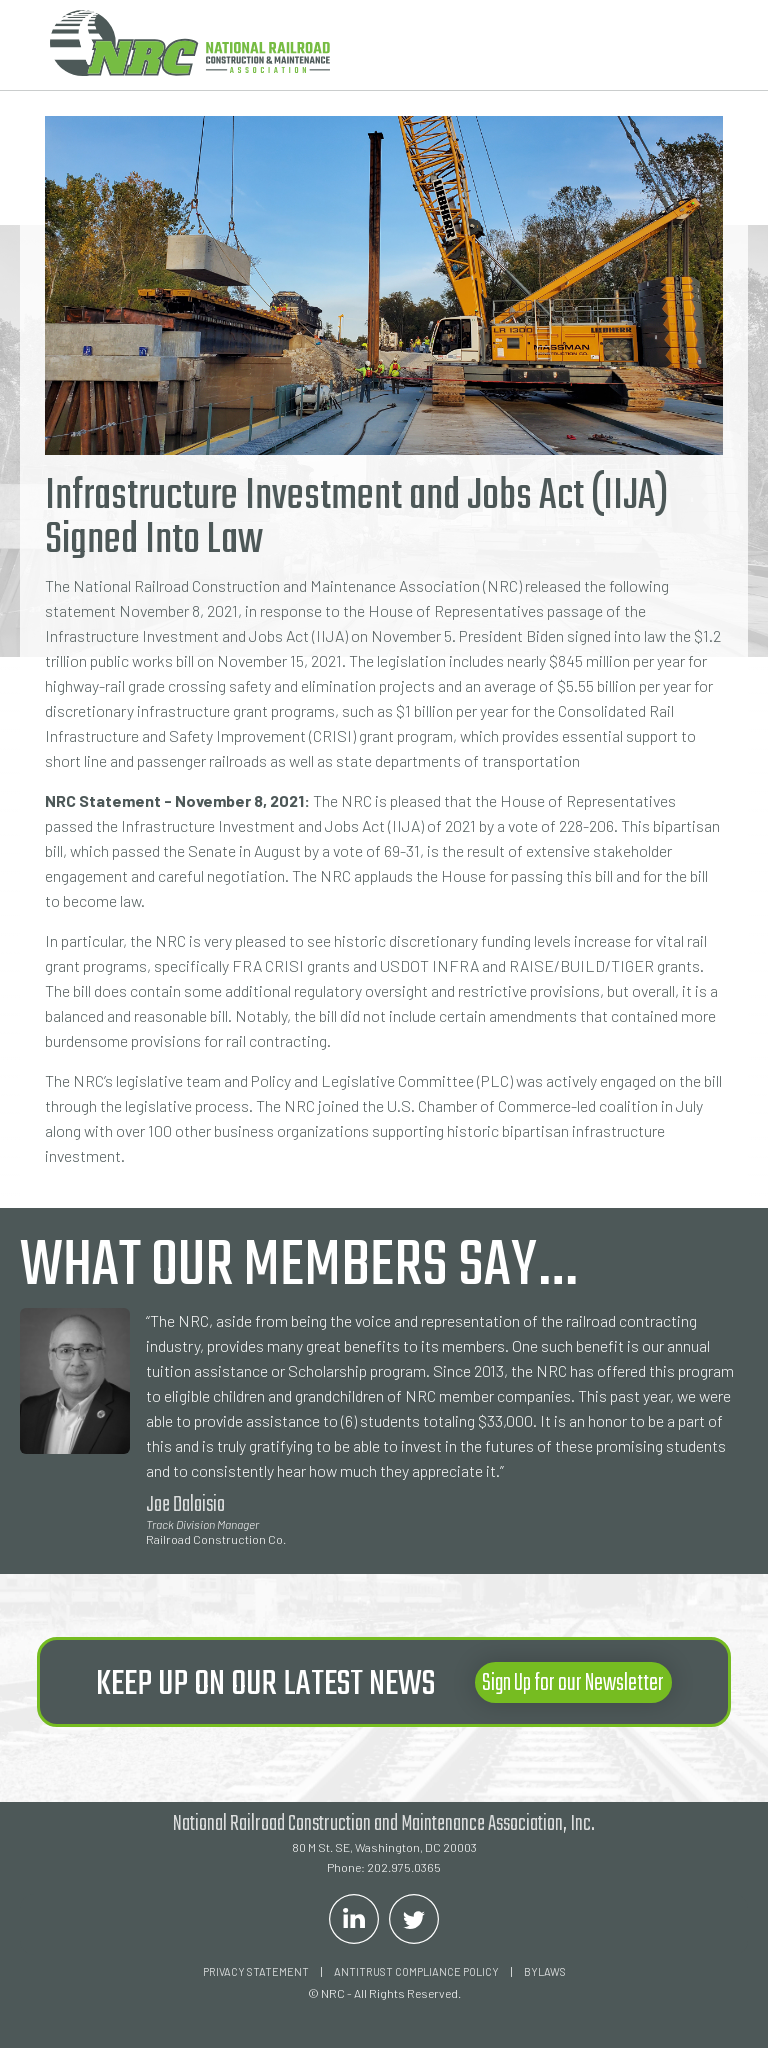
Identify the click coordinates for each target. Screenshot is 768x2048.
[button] (693, 45)
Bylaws (545, 1971)
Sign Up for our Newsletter (573, 1683)
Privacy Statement (256, 1971)
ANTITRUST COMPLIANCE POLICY (416, 1971)
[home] (190, 43)
